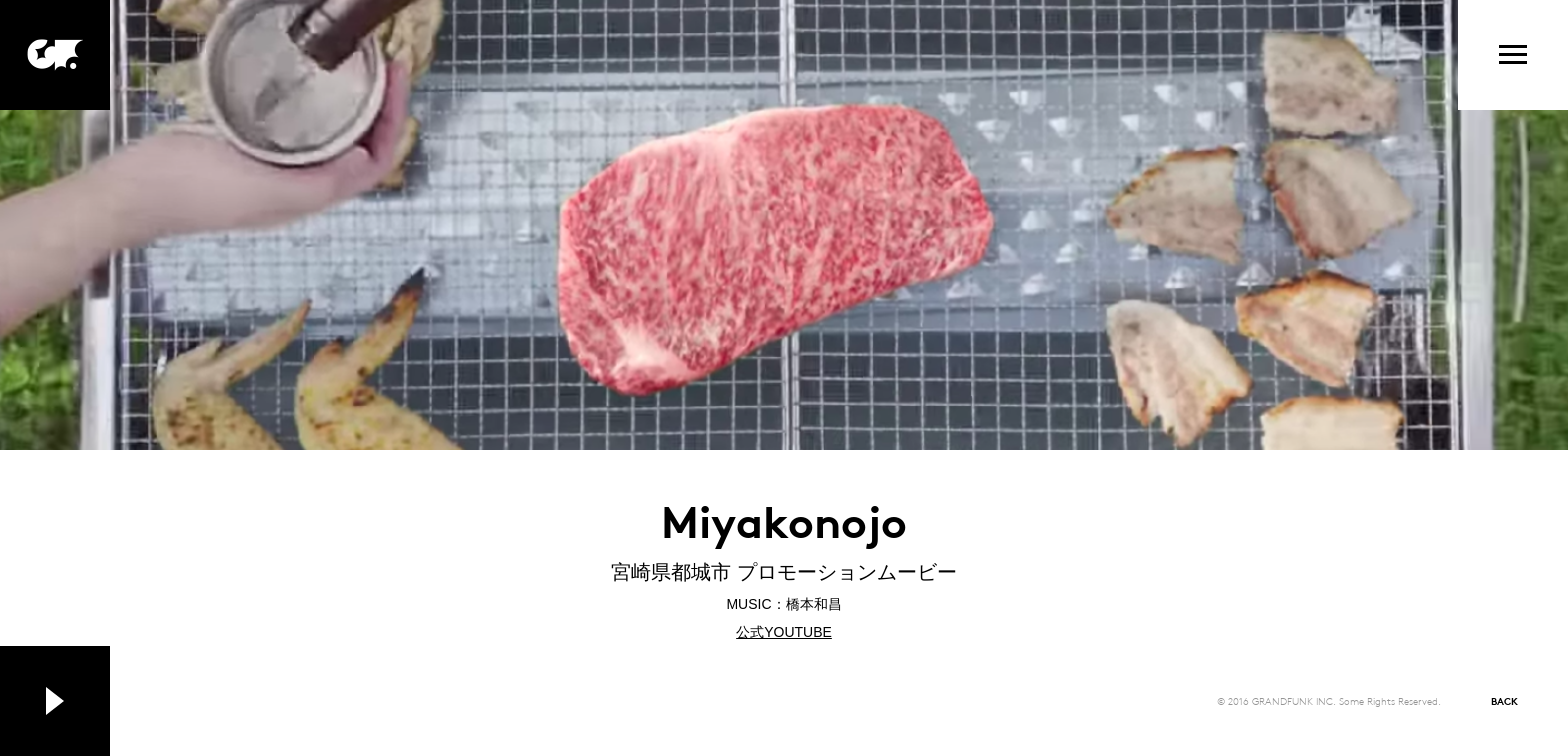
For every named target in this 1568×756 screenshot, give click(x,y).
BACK (1504, 700)
